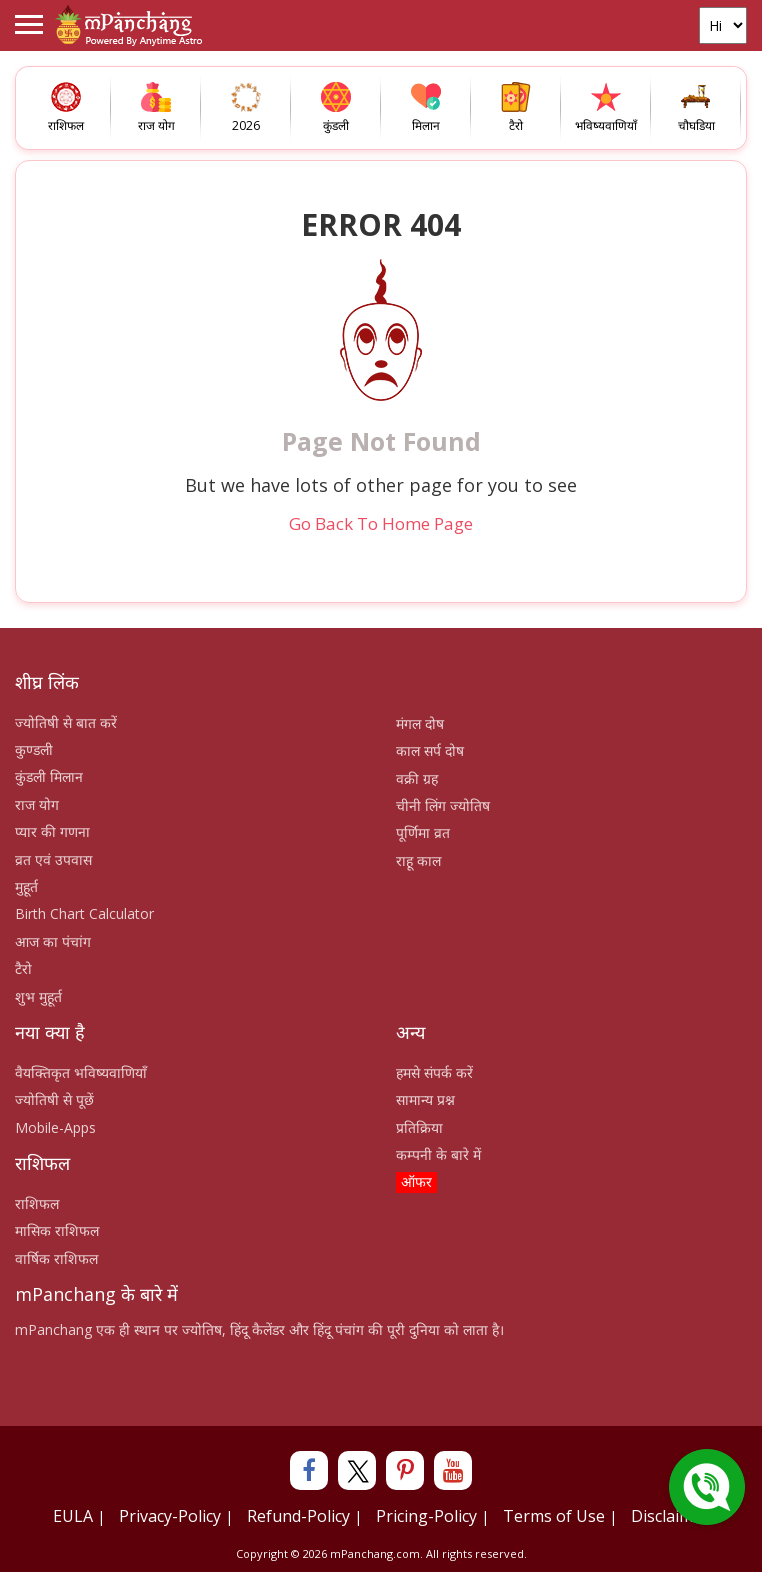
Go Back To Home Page (381, 523)
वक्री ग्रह (417, 778)
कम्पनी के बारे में (438, 1154)
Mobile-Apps (55, 1127)
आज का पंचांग (53, 941)
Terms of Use (554, 1516)
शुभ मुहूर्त (38, 996)
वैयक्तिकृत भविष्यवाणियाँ (81, 1072)
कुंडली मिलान (49, 776)
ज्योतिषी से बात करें (66, 722)
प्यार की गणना (52, 831)
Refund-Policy (298, 1516)
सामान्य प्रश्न (425, 1099)
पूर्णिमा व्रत (423, 832)
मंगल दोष (420, 723)
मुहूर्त (26, 886)
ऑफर (416, 1181)
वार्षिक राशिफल (56, 1258)
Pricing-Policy (426, 1516)
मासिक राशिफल (57, 1230)
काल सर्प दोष (430, 750)
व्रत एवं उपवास (53, 859)
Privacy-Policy (170, 1516)
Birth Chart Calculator (84, 913)
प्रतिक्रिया (419, 1127)
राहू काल (418, 860)
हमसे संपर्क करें (434, 1072)
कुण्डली (34, 749)
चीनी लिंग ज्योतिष (443, 805)
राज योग (37, 804)
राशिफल (37, 1203)
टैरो (23, 968)
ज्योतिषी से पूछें (54, 1099)
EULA (73, 1516)
